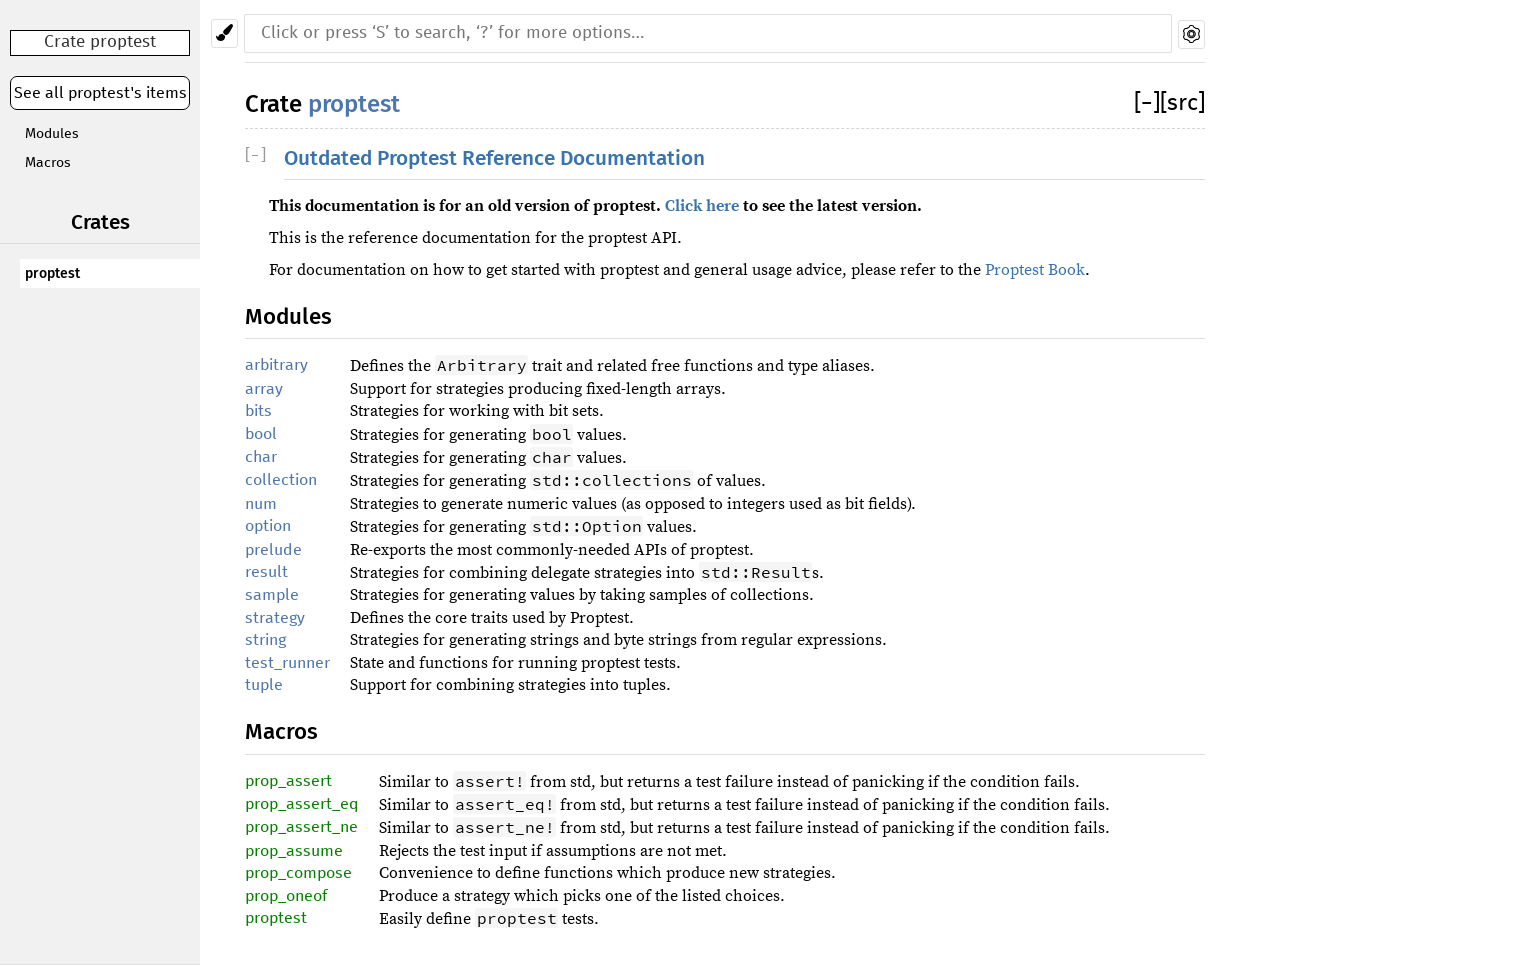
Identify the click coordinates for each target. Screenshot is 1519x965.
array (264, 389)
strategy (275, 618)
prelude (273, 550)
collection (281, 480)
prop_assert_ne (301, 827)
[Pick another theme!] (224, 33)
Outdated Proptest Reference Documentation (494, 158)
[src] (1182, 103)
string (265, 640)
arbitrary (276, 365)
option (268, 526)
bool (261, 434)
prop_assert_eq (302, 804)
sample (272, 595)
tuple (264, 685)
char (261, 457)
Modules (52, 134)
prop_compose (298, 873)
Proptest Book (1035, 270)
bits (258, 411)
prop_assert (288, 781)
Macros (48, 163)
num (261, 504)
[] (1147, 103)
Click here (702, 206)
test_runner (287, 663)
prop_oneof (286, 896)
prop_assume (294, 851)
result (266, 572)
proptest (52, 273)
